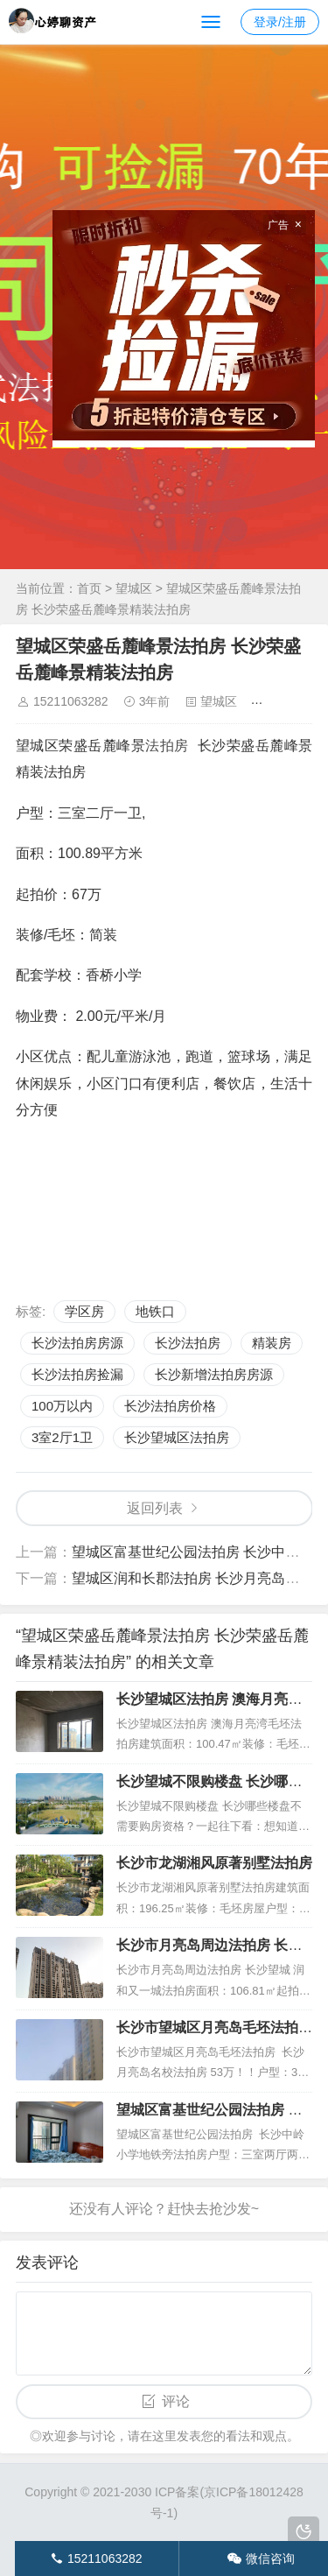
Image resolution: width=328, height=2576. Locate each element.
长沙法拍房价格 (170, 1405)
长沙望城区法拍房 (176, 1437)
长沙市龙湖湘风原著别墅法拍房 (214, 1862)
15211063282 (70, 701)
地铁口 (155, 1311)
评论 (176, 2401)
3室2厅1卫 (62, 1437)
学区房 (84, 1311)
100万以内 (62, 1405)
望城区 (133, 588)
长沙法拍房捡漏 (77, 1374)
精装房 (271, 1342)
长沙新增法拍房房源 (214, 1374)
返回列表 (155, 1508)
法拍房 (166, 745)
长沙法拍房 (187, 1342)
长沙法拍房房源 (77, 1342)
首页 (89, 588)
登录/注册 (280, 22)
